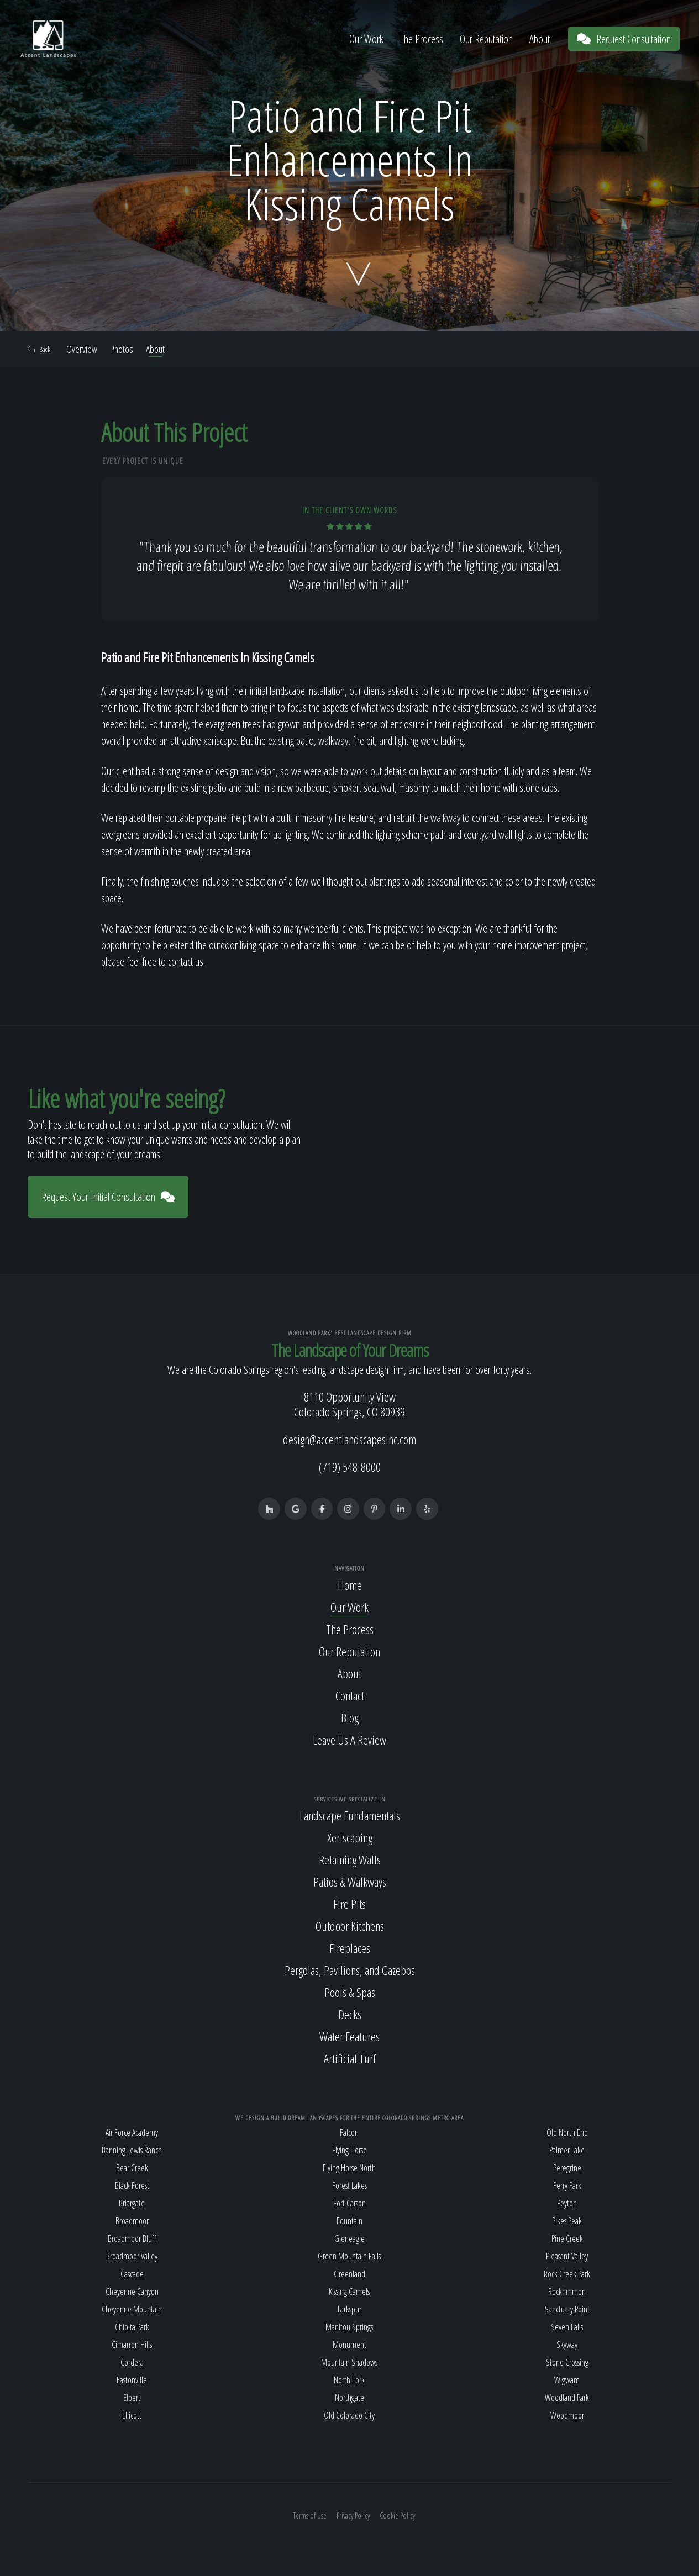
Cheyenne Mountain (132, 2309)
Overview (81, 349)
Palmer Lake (567, 2150)
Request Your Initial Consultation (108, 1196)
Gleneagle (349, 2238)
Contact (349, 1695)
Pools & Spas (349, 1992)
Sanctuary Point (567, 2309)
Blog (350, 1717)
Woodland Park (567, 2397)
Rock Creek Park (567, 2274)
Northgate (349, 2397)
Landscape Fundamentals (349, 1816)
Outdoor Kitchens (350, 1926)
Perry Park (567, 2185)
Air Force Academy (132, 2132)
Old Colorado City (349, 2415)
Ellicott (131, 2415)
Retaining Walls (350, 1860)
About (539, 38)
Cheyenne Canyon (132, 2291)
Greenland (349, 2274)
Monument (349, 2344)
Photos (121, 349)
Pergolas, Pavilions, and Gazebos (350, 1970)
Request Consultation (624, 38)
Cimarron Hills (132, 2344)
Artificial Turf (350, 2059)
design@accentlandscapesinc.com (349, 1439)
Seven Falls (567, 2327)
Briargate (132, 2203)
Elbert (131, 2397)
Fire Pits (349, 1904)
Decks (349, 2014)
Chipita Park (132, 2327)
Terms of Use (310, 2515)
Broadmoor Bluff (132, 2238)
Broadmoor (132, 2221)
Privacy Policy (353, 2515)
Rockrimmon (567, 2291)
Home (350, 1585)
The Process (421, 38)
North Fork (349, 2380)
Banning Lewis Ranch (132, 2150)
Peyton (567, 2203)
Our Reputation (486, 38)
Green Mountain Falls (349, 2256)
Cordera (132, 2362)
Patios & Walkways (349, 1882)
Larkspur (349, 2309)
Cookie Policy (397, 2515)
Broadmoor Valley (131, 2256)
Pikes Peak (567, 2221)
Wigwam (567, 2380)
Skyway (566, 2344)
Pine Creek (567, 2238)
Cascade (132, 2274)
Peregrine (567, 2168)
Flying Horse (349, 2150)
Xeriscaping (349, 1838)
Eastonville (132, 2380)
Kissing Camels (349, 2291)
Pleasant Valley (567, 2256)
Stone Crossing (567, 2362)
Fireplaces (349, 1948)
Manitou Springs (349, 2327)
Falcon (349, 2132)
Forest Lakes (349, 2185)
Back (39, 349)
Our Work (366, 38)
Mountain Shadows (349, 2362)
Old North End (567, 2132)
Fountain (349, 2221)
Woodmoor (567, 2415)
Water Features (349, 2037)
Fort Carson (349, 2203)
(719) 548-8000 (350, 1467)
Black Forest (132, 2185)
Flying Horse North (349, 2168)
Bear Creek (132, 2168)
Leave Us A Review (349, 1739)
